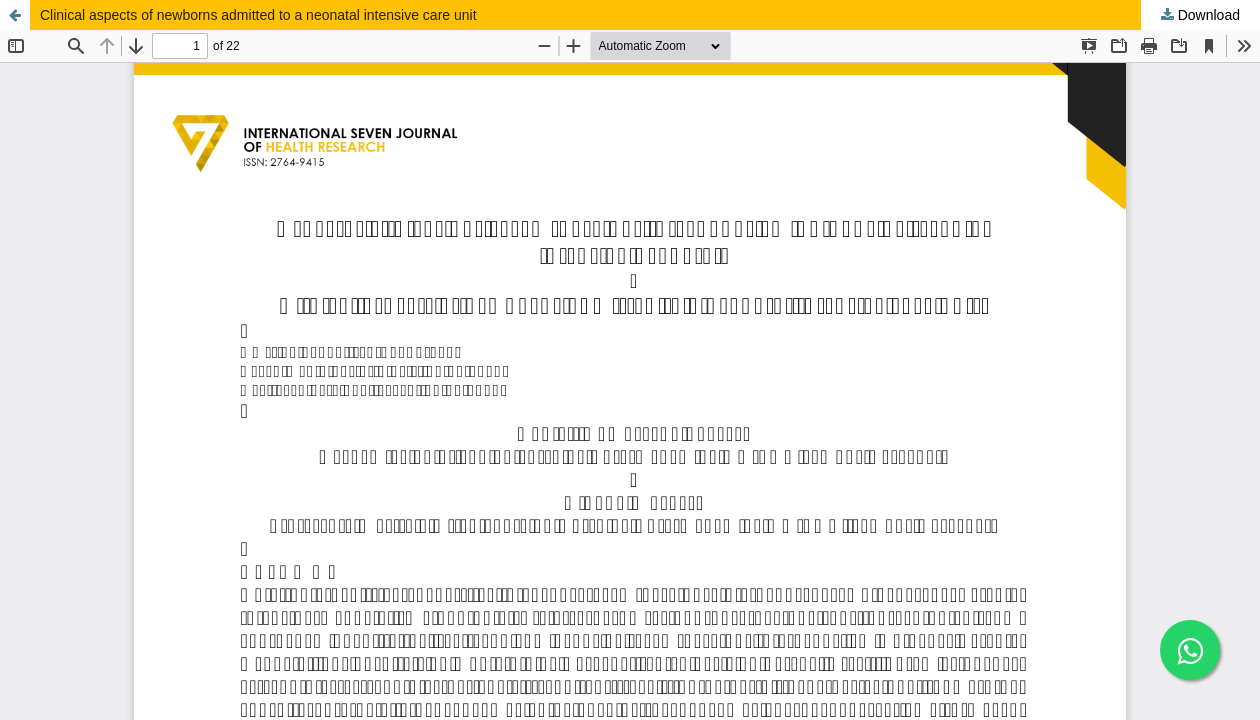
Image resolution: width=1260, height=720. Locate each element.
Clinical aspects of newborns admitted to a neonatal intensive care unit (258, 15)
